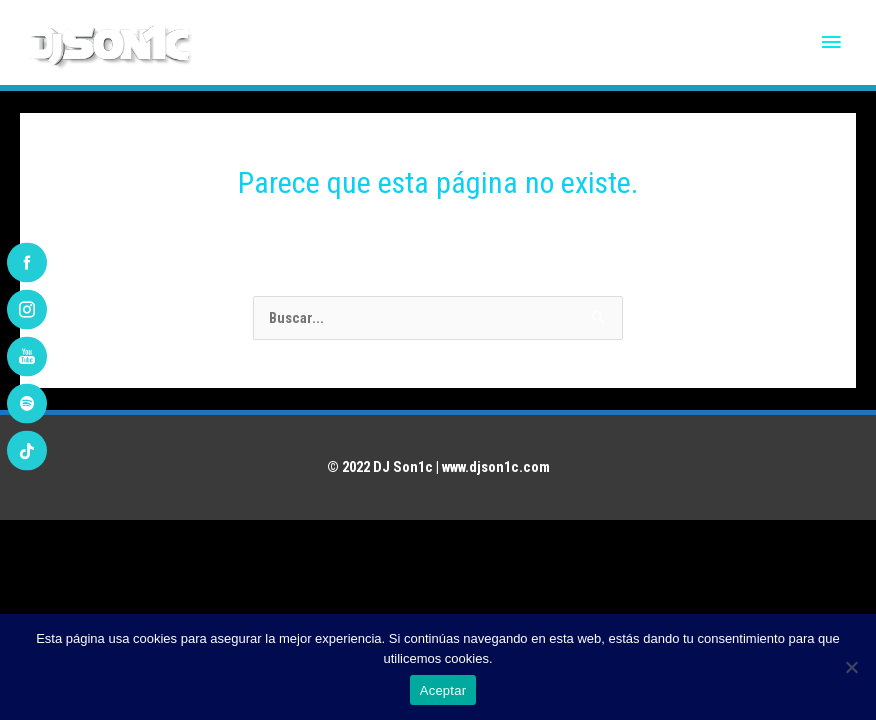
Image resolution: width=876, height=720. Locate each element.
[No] (851, 667)
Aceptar (443, 690)
